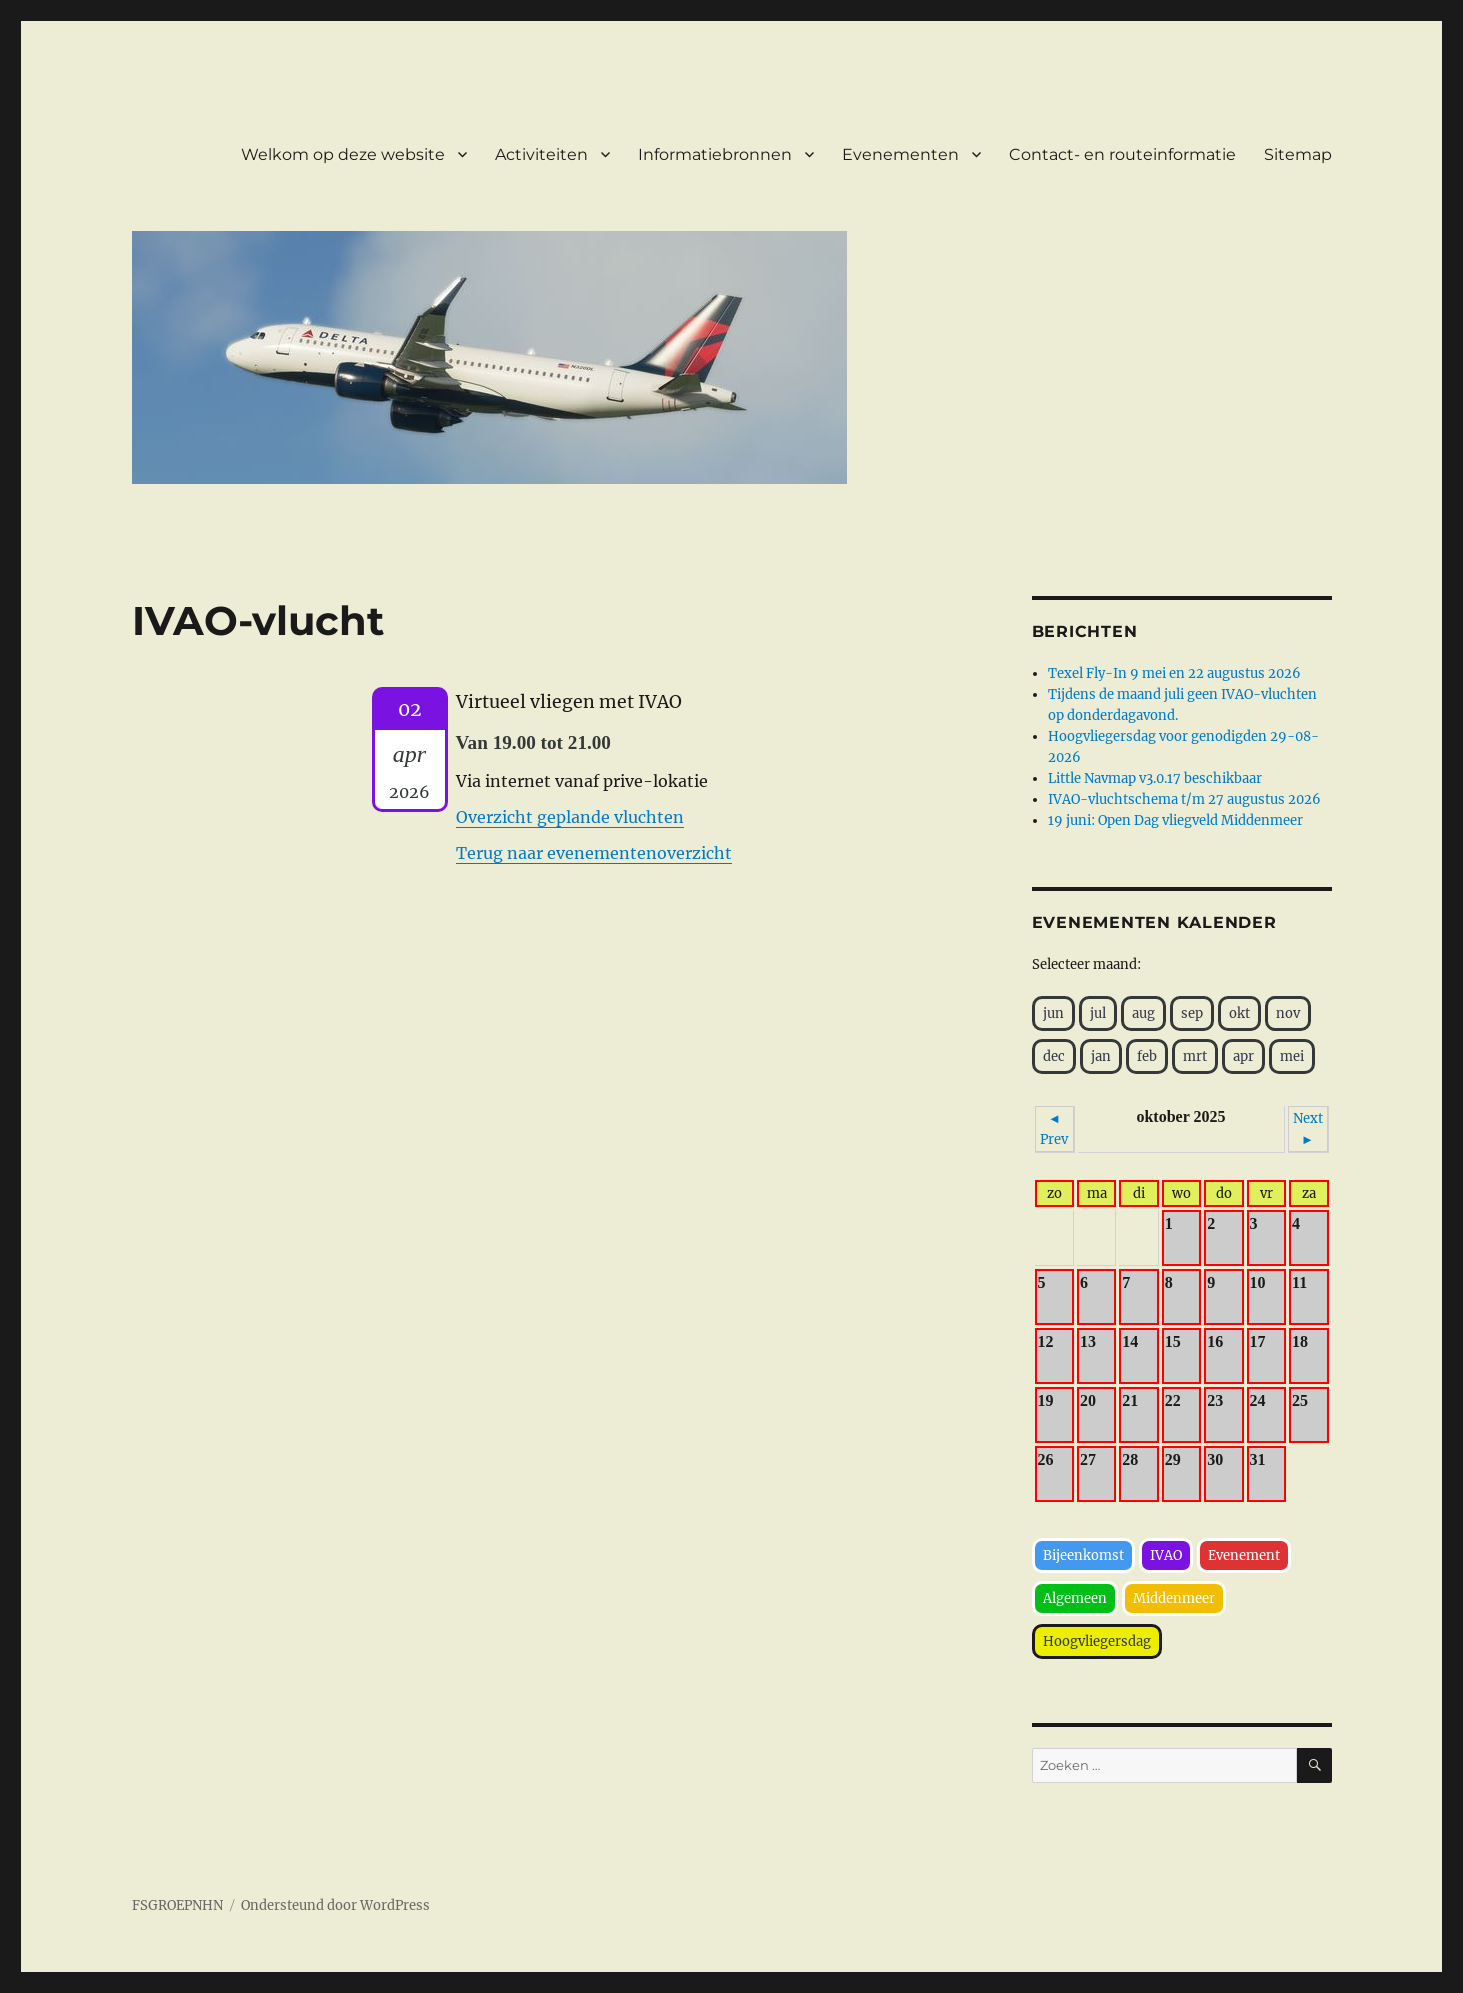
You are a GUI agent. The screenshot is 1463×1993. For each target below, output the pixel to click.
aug (1143, 1013)
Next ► (1308, 1129)
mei (1292, 1056)
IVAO (1166, 1555)
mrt (1195, 1056)
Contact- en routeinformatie (1122, 154)
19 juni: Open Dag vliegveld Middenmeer (1175, 820)
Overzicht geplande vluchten (570, 817)
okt (1239, 1013)
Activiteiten (541, 154)
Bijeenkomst (1083, 1555)
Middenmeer (1174, 1598)
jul (1098, 1013)
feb (1147, 1056)
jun (1053, 1013)
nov (1288, 1013)
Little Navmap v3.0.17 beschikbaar (1155, 778)
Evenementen (900, 154)
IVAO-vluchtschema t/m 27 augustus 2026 (1184, 799)
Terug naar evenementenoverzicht (594, 853)
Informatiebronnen (715, 154)
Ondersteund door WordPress (335, 1905)
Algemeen (1075, 1598)
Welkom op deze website (343, 154)
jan (1101, 1056)
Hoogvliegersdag (1097, 1641)
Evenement (1244, 1555)
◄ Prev (1054, 1129)
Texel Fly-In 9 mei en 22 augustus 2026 (1174, 673)
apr (1243, 1056)
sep (1192, 1013)
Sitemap (1298, 154)
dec (1054, 1056)
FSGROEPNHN (177, 1905)
